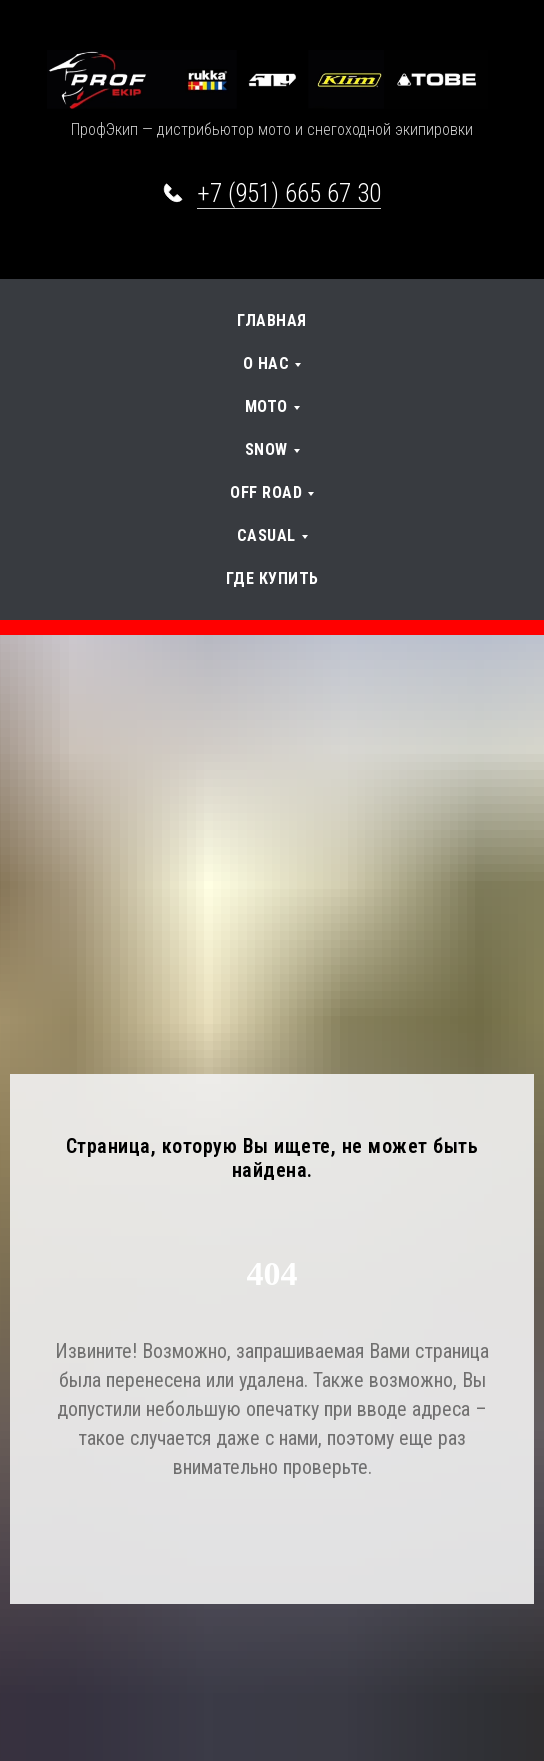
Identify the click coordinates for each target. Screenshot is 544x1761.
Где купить (272, 578)
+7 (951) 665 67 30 (289, 193)
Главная (272, 320)
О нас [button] (266, 363)
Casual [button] (266, 535)
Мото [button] (266, 406)
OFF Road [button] (266, 492)
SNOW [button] (266, 449)
